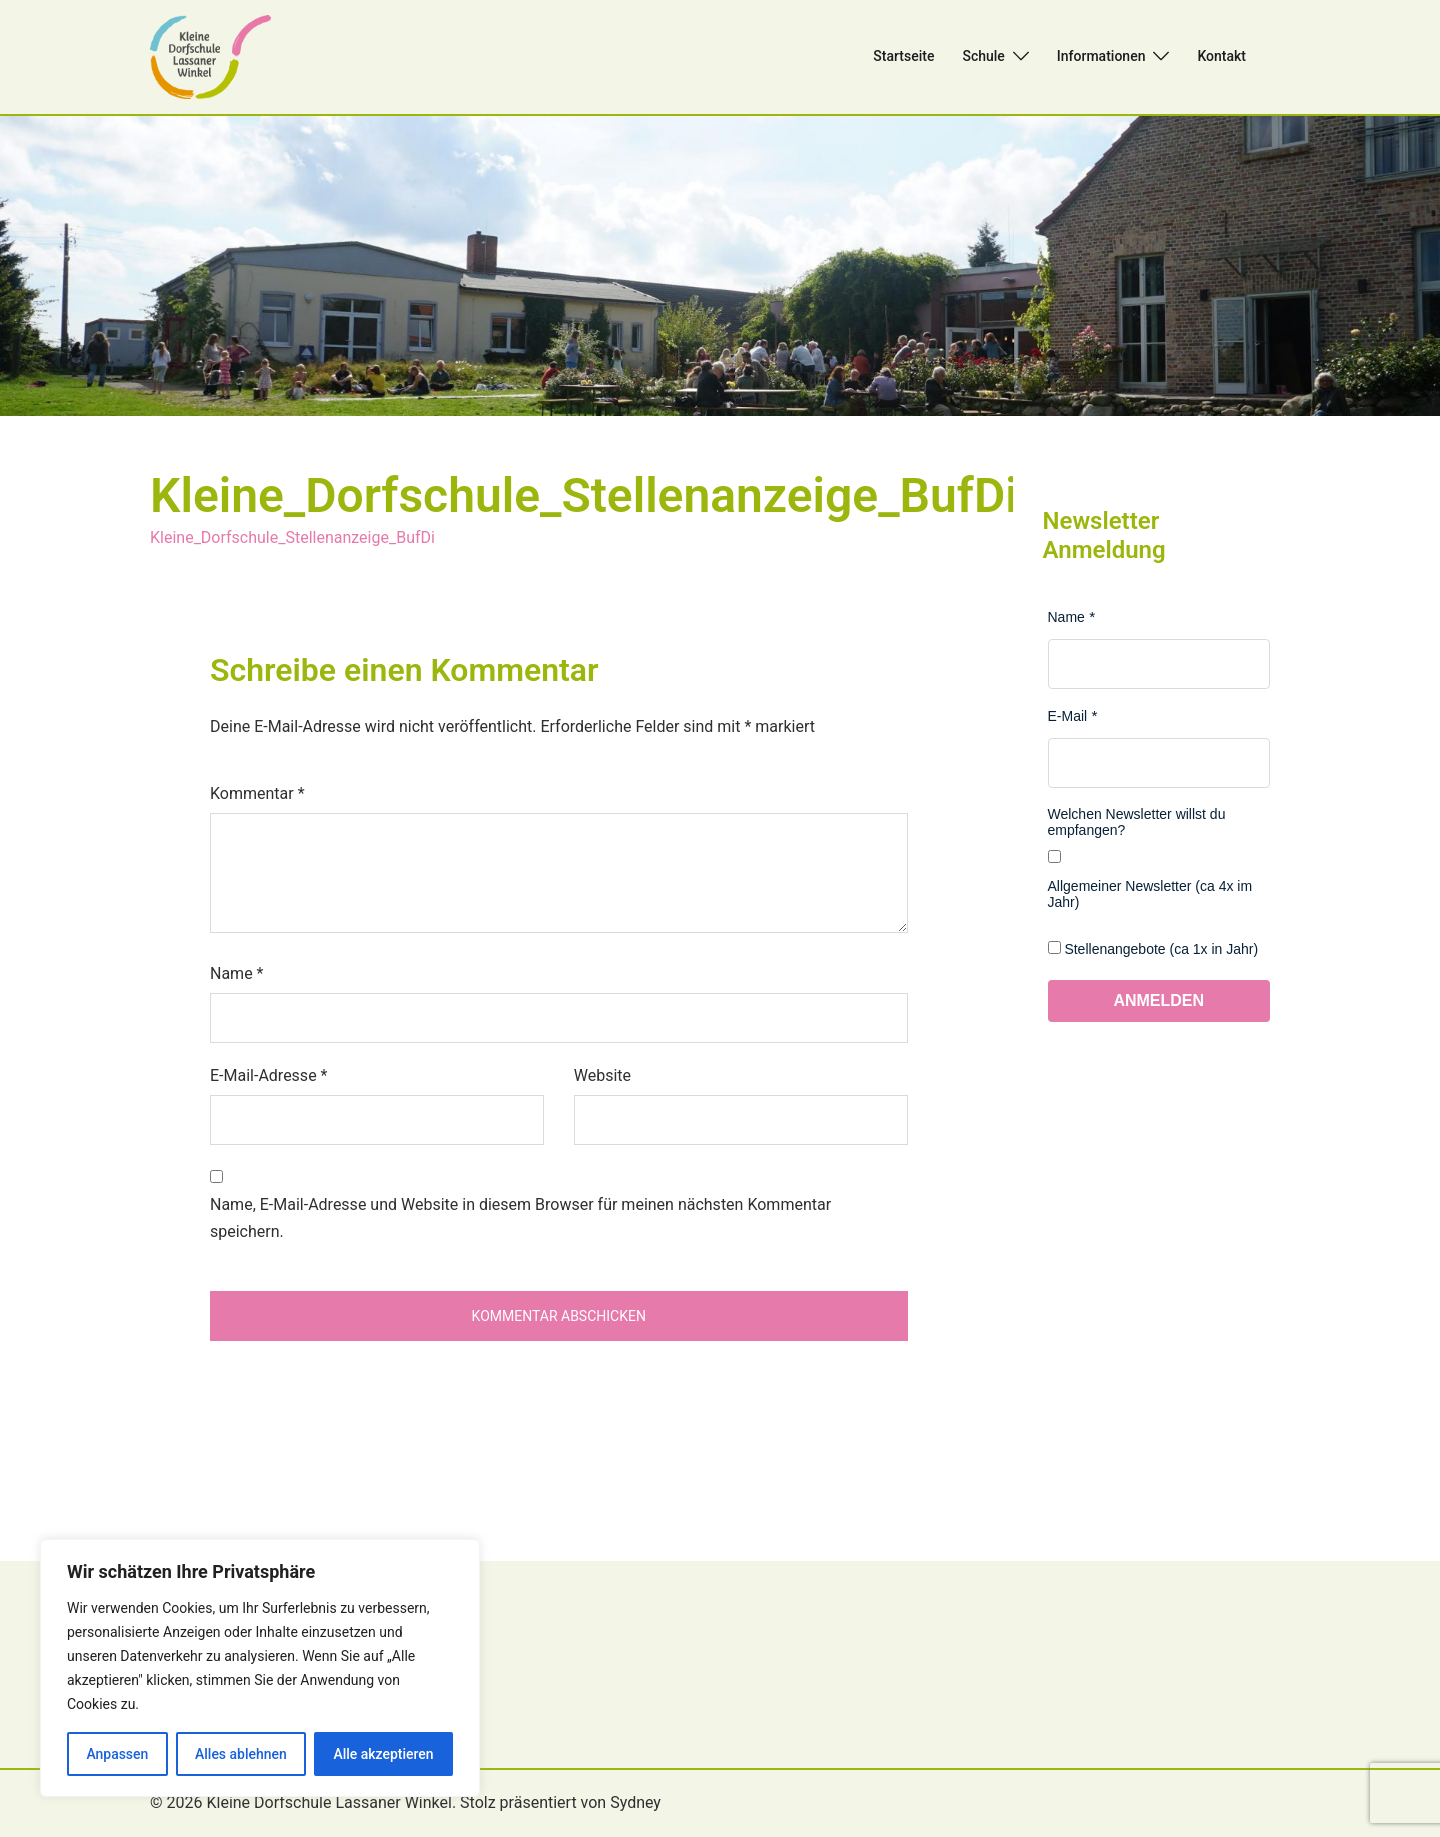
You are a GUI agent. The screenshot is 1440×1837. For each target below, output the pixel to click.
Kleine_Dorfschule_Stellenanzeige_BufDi (292, 537)
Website (602, 1075)
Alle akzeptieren (383, 1754)
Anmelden (1158, 1000)
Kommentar (257, 793)
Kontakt (1221, 56)
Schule (983, 56)
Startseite (903, 56)
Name (237, 973)
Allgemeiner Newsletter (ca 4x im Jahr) (1150, 894)
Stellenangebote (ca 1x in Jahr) (1161, 949)
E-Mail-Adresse (268, 1075)
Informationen (1101, 56)
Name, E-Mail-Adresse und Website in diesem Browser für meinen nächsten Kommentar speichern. (520, 1218)
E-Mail (1068, 716)
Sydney (635, 1802)
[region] (260, 1668)
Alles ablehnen (241, 1754)
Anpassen (117, 1754)
